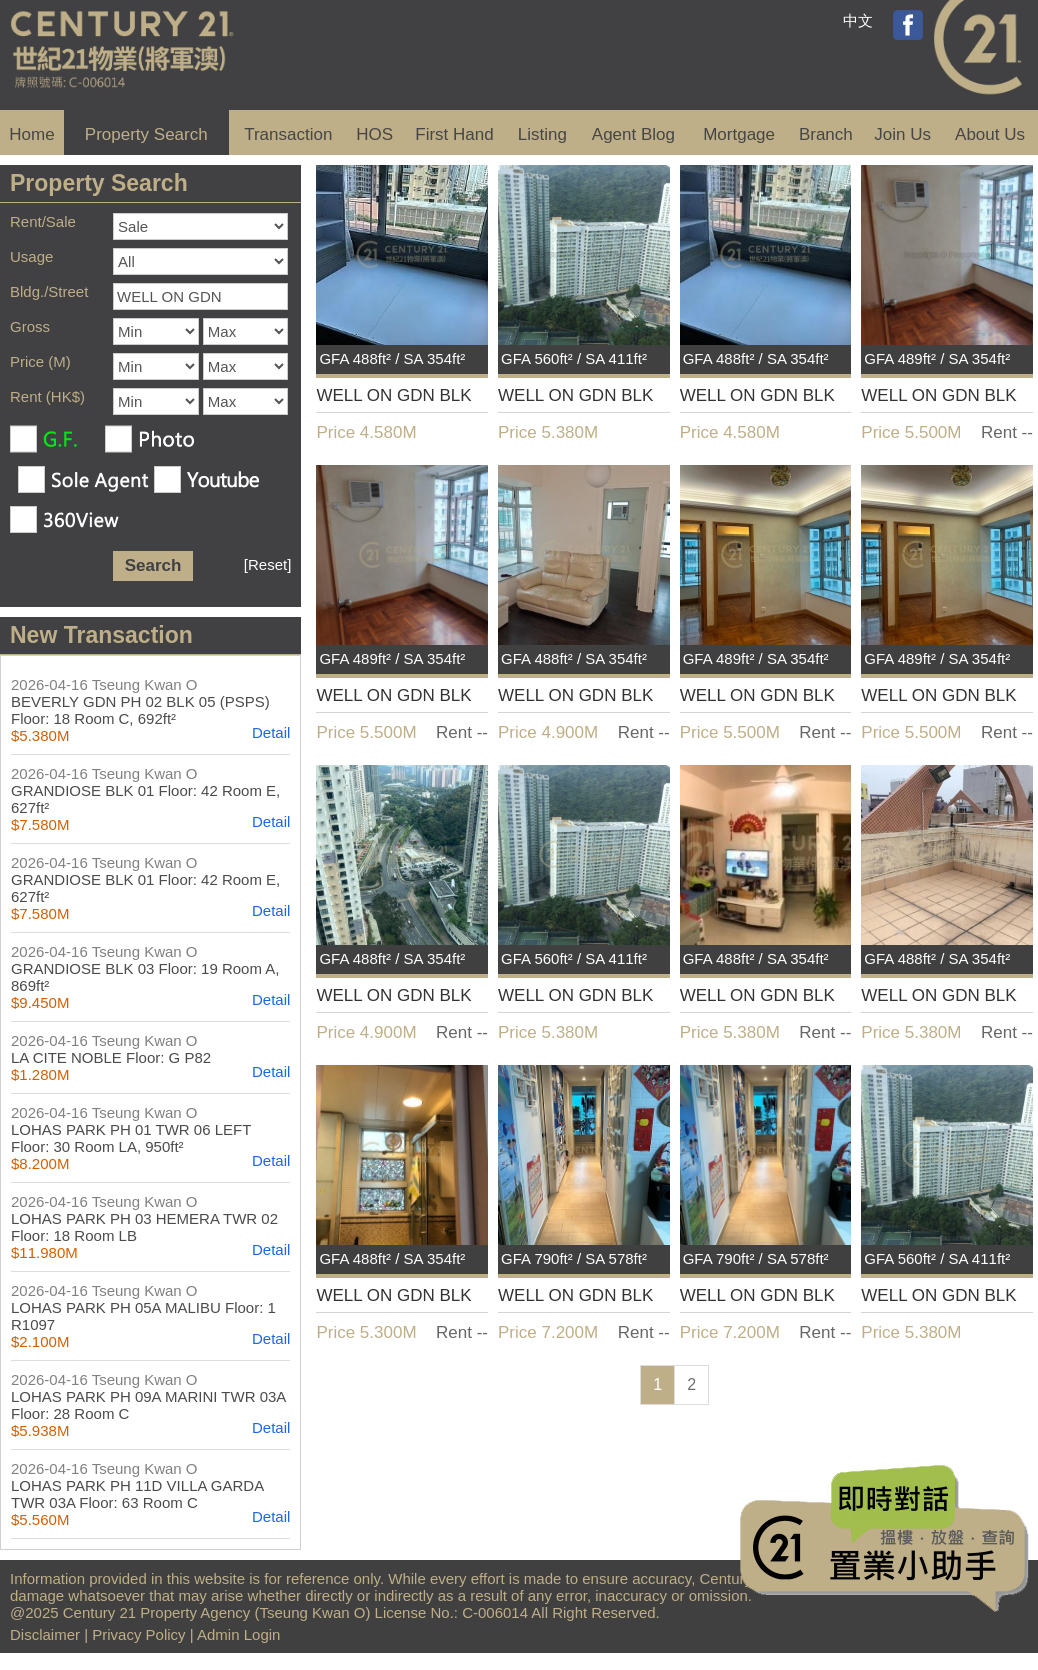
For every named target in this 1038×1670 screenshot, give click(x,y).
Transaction (288, 134)
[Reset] (268, 564)
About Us (990, 134)
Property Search (146, 134)
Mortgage (739, 134)
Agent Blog (633, 134)
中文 (858, 20)
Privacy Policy (138, 1634)
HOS (374, 134)
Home (31, 134)
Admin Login (238, 1634)
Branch (826, 134)
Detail (271, 732)
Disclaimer (45, 1634)
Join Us (902, 134)
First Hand (454, 134)
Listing (542, 134)
